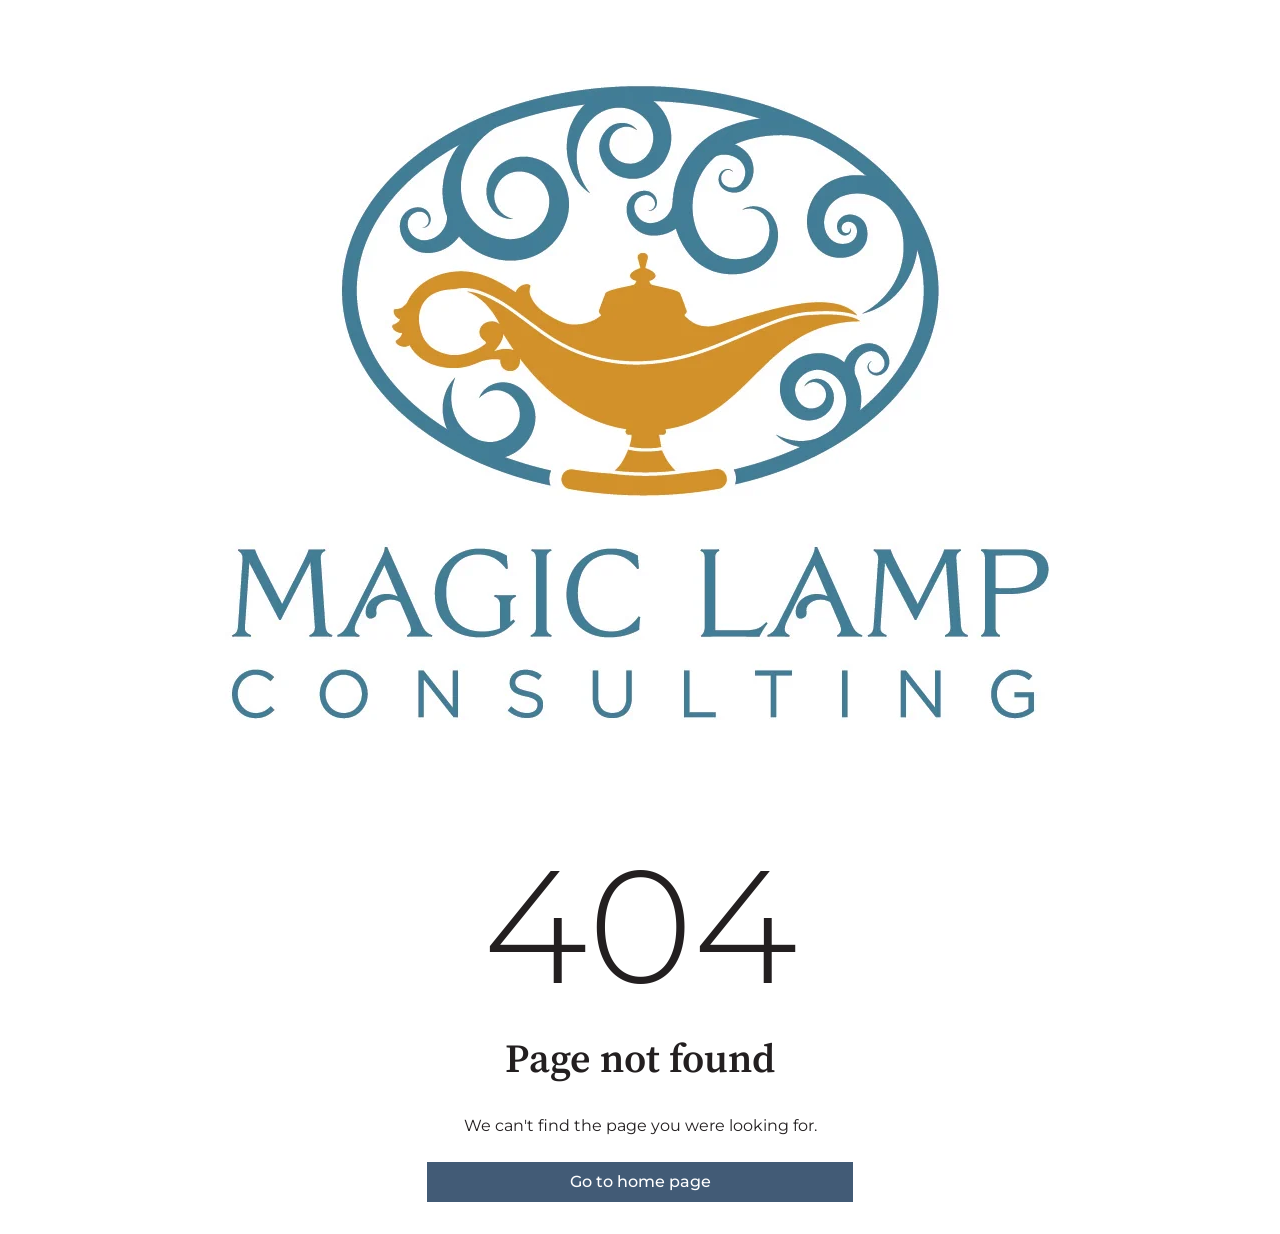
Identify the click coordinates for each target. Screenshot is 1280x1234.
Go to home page (640, 1181)
